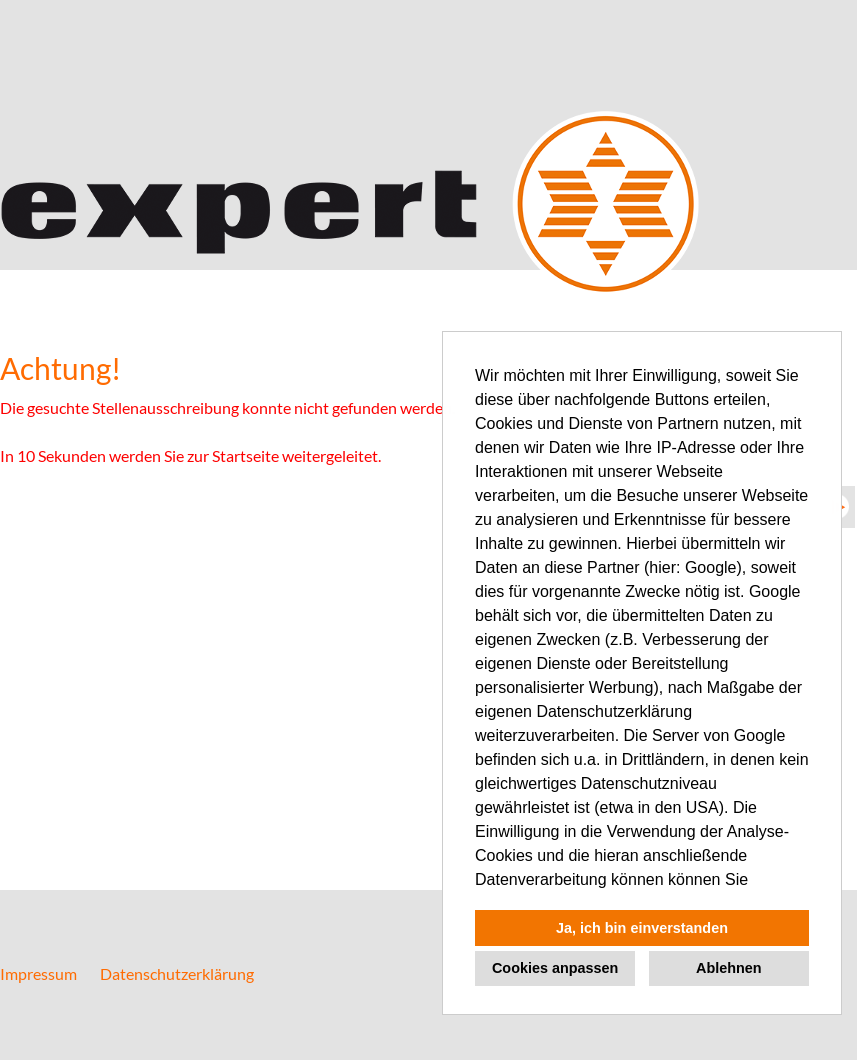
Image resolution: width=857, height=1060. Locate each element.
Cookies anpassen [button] (555, 968)
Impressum (38, 973)
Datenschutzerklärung (177, 973)
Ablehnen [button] (729, 968)
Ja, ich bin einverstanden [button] (642, 928)
